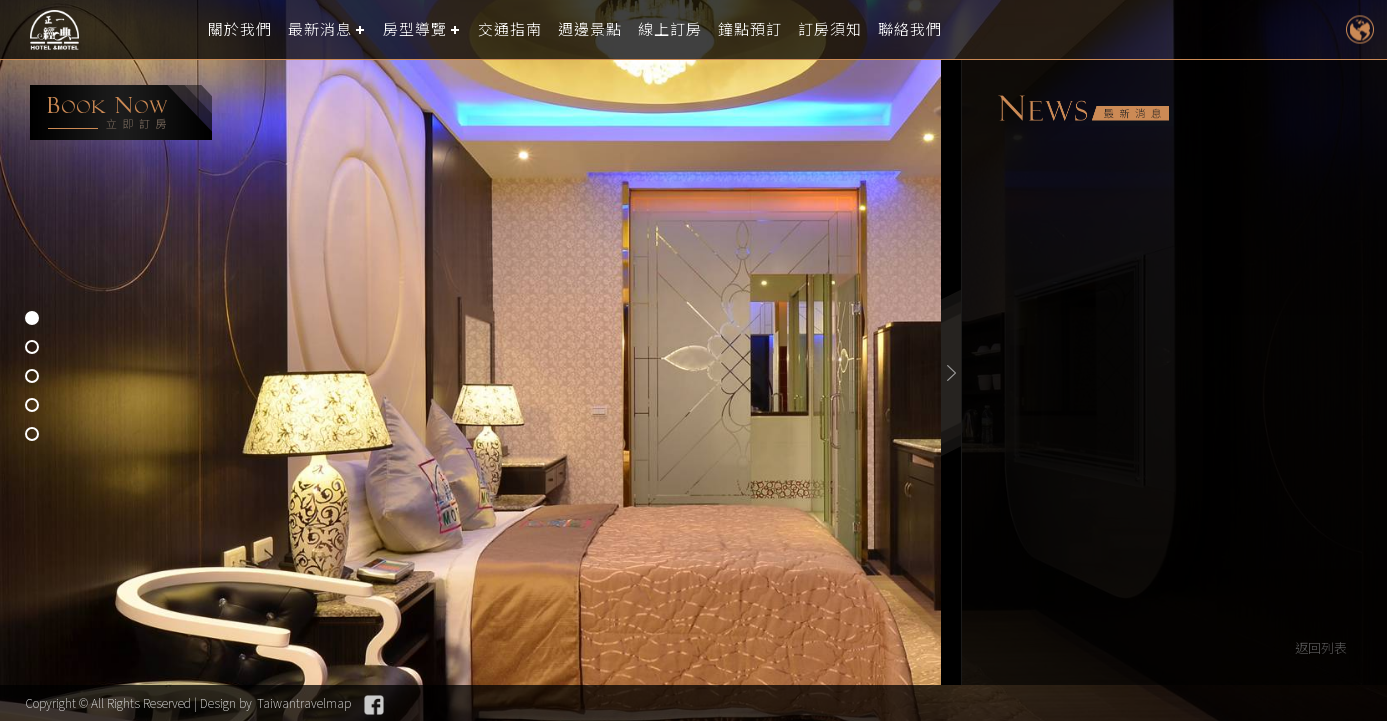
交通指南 (510, 29)
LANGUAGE (1359, 29)
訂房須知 (830, 29)
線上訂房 (670, 29)
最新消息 (320, 29)
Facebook (374, 705)
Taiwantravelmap (304, 702)
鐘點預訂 (750, 29)
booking (121, 112)
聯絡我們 (910, 29)
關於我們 (240, 29)
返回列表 (1321, 647)
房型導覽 (415, 29)
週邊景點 (590, 29)
